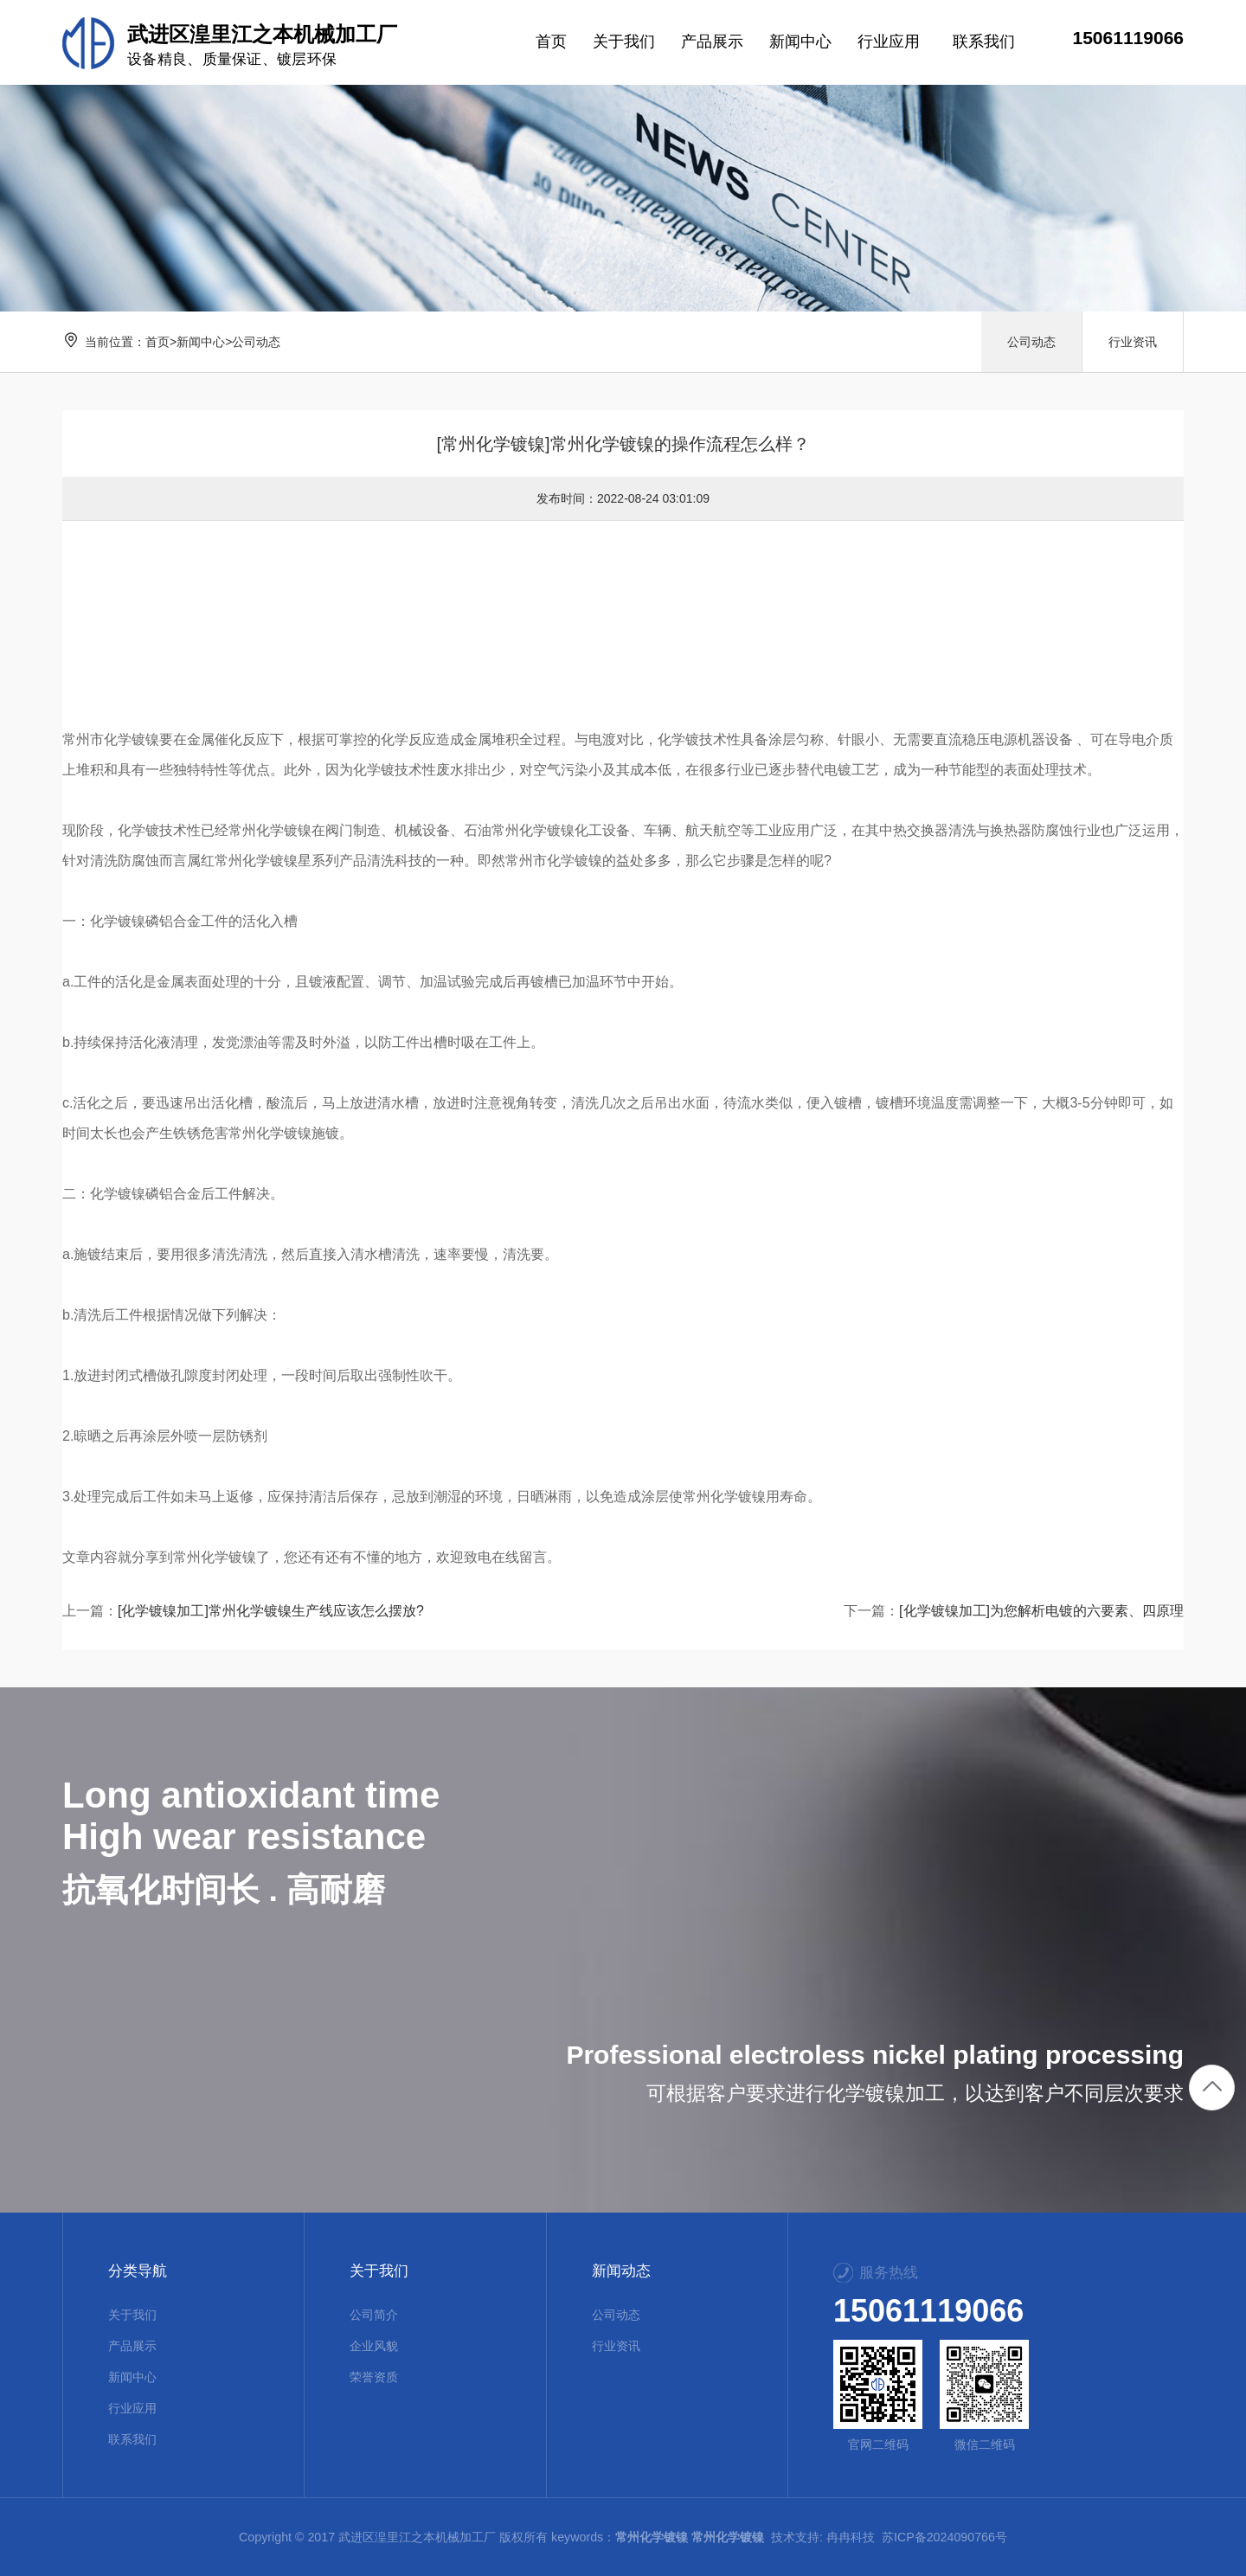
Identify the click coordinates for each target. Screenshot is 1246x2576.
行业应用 (132, 2408)
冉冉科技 (850, 2537)
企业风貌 (374, 2346)
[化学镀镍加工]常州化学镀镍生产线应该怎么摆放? (271, 1610)
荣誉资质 (374, 2377)
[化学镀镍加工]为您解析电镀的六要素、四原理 (1041, 1610)
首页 (157, 342)
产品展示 (132, 2346)
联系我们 (132, 2439)
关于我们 (132, 2315)
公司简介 (374, 2315)
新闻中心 (201, 342)
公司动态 (256, 342)
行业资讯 (1132, 342)
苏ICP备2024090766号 (944, 2537)
